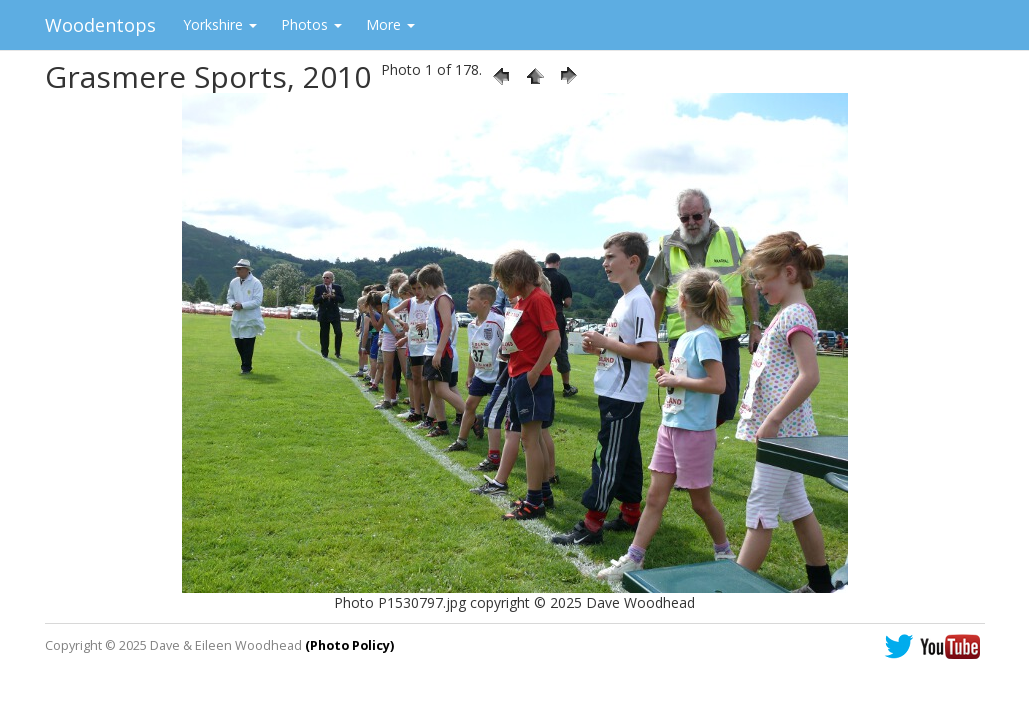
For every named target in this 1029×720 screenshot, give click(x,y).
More (390, 24)
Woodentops (100, 25)
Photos (311, 24)
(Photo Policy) (349, 645)
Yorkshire (220, 24)
